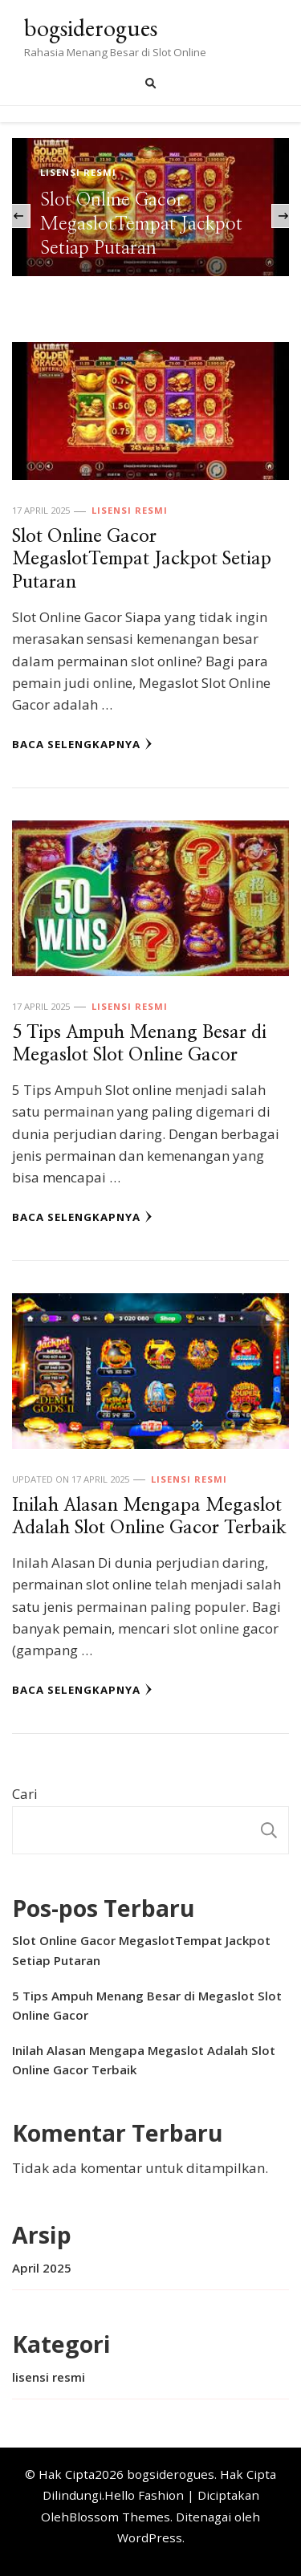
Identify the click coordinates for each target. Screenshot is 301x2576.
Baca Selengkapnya (82, 744)
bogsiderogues (90, 27)
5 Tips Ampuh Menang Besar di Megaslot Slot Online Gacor (147, 2005)
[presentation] (18, 216)
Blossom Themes (119, 2517)
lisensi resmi (78, 172)
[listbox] (150, 216)
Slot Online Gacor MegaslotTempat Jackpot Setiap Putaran (141, 224)
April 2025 (41, 2268)
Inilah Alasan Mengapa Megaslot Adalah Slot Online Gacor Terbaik (143, 2059)
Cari (25, 1793)
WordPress (149, 2537)
